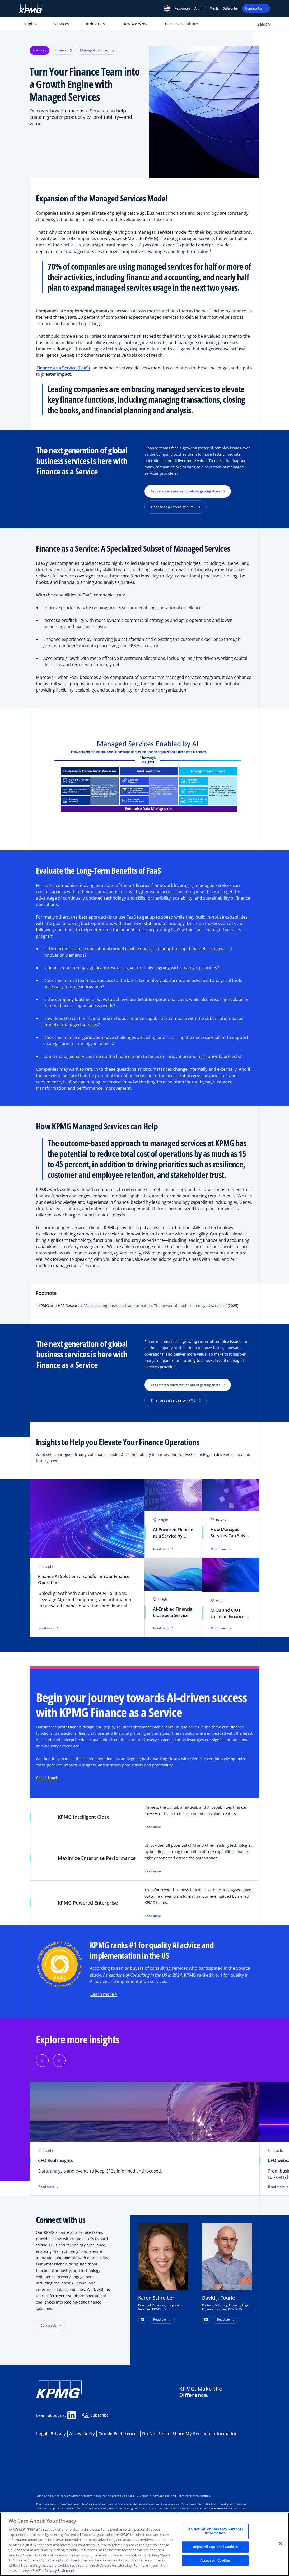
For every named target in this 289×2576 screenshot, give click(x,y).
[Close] (280, 2543)
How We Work (134, 23)
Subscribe (230, 8)
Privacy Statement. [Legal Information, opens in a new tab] (60, 2570)
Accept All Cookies (215, 2560)
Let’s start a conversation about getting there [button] (185, 491)
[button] (167, 8)
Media (214, 8)
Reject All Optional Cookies (215, 2546)
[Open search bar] (260, 25)
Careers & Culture (181, 23)
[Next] (59, 2060)
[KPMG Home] (31, 8)
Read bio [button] (159, 2319)
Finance (63, 50)
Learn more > (103, 1994)
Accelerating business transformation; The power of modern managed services (155, 1305)
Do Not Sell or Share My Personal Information (189, 2434)
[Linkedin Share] (71, 2415)
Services (61, 23)
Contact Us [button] (48, 2325)
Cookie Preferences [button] (118, 2434)
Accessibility (82, 2434)
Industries (95, 23)
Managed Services (97, 50)
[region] (144, 2544)
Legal (41, 2434)
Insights (29, 23)
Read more (152, 1827)
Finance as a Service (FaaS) (63, 368)
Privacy (58, 2434)
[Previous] (42, 2060)
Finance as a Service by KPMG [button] (173, 507)
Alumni (199, 8)
